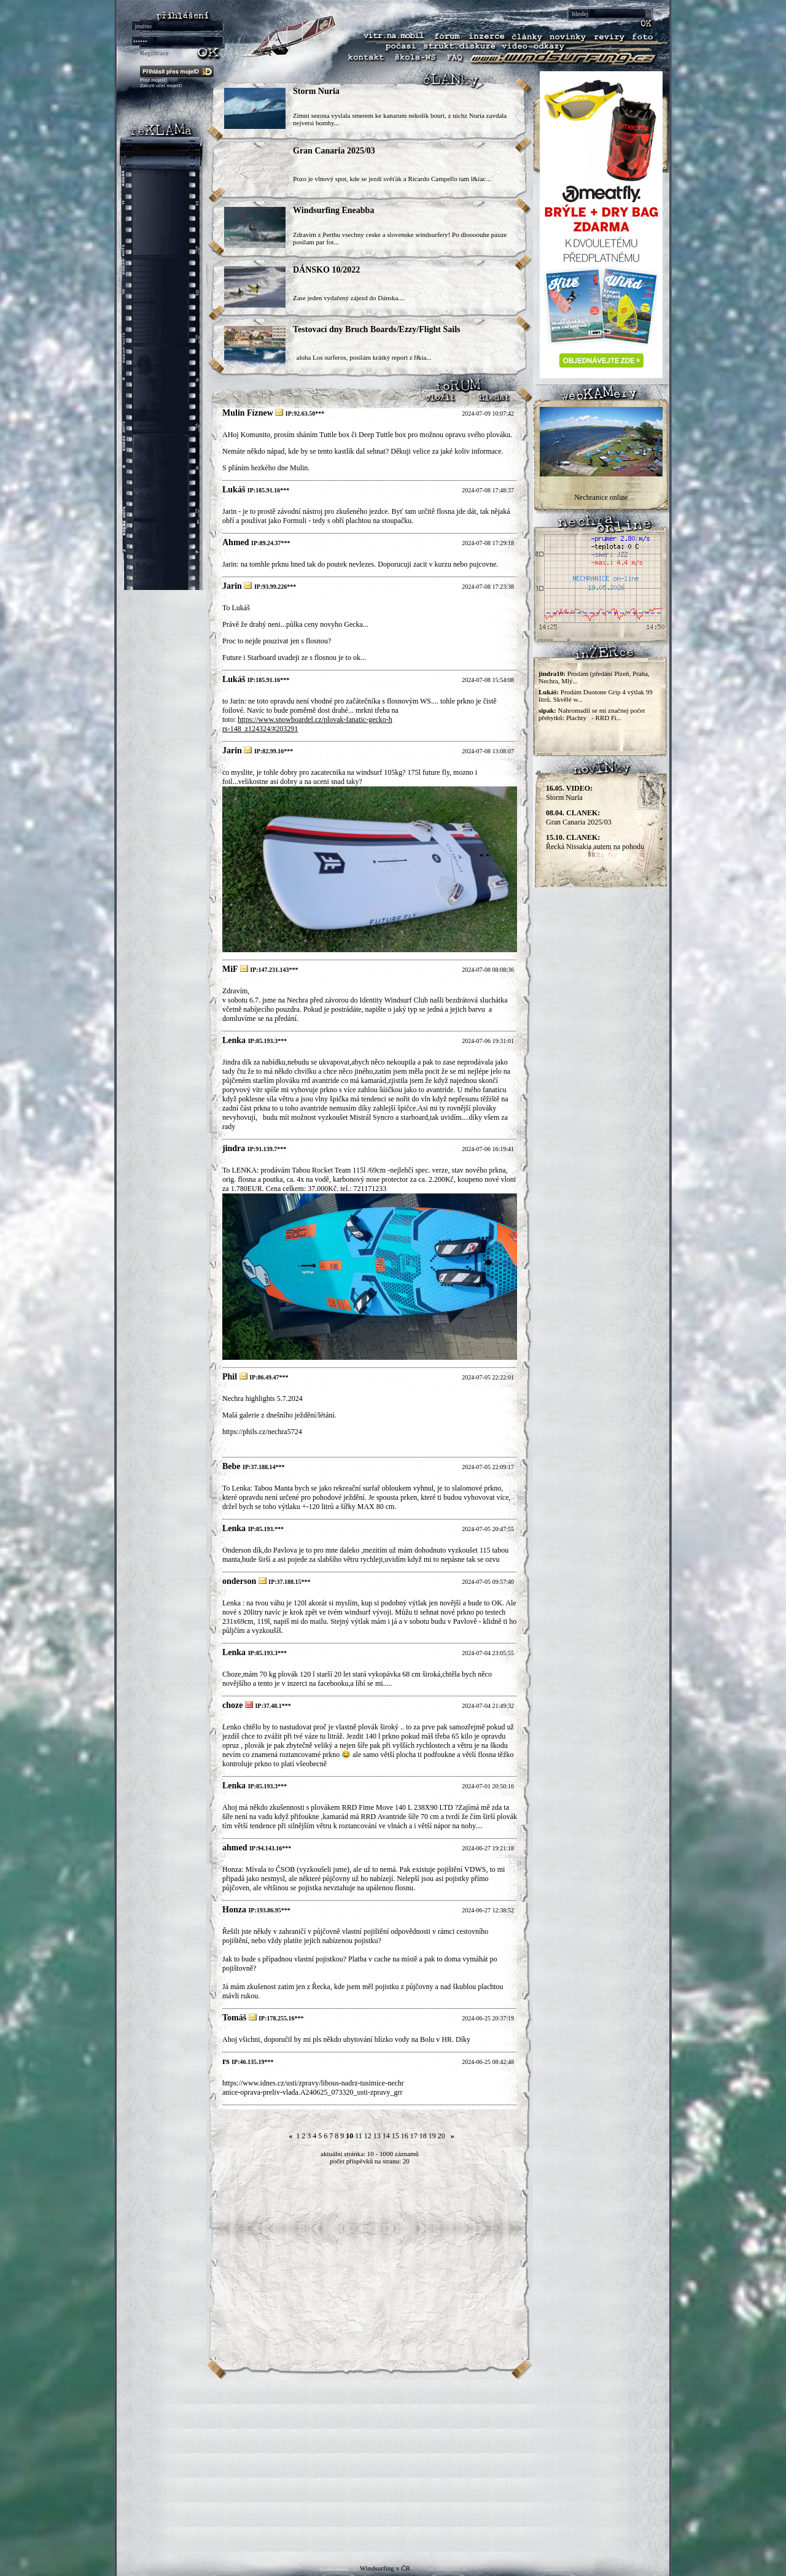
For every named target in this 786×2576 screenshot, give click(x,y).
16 (404, 2136)
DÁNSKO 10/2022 (326, 269)
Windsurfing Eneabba (333, 210)
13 (377, 2136)
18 (423, 2136)
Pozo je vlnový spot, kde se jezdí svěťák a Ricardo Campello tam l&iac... (392, 178)
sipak (546, 710)
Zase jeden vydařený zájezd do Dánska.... (349, 297)
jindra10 (551, 673)
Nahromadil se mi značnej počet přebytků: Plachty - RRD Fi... (592, 714)
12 (368, 2136)
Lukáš (547, 692)
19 (432, 2136)
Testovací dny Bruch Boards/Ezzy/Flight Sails (377, 329)
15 (395, 2136)
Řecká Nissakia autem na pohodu (595, 842)
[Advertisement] (393, 2465)
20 (441, 2136)
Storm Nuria (316, 91)
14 (386, 2136)
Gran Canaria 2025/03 (334, 150)
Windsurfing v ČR (385, 2568)
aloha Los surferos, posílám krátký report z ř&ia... (362, 357)
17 (414, 2136)
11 (358, 2136)
